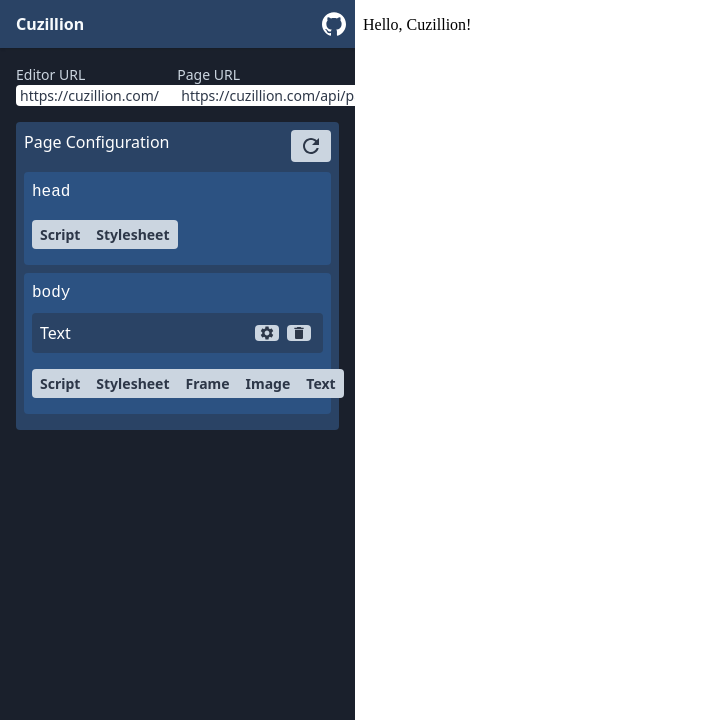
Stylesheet (132, 234)
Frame (208, 383)
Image (268, 383)
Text (320, 383)
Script (60, 234)
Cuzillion (50, 24)
